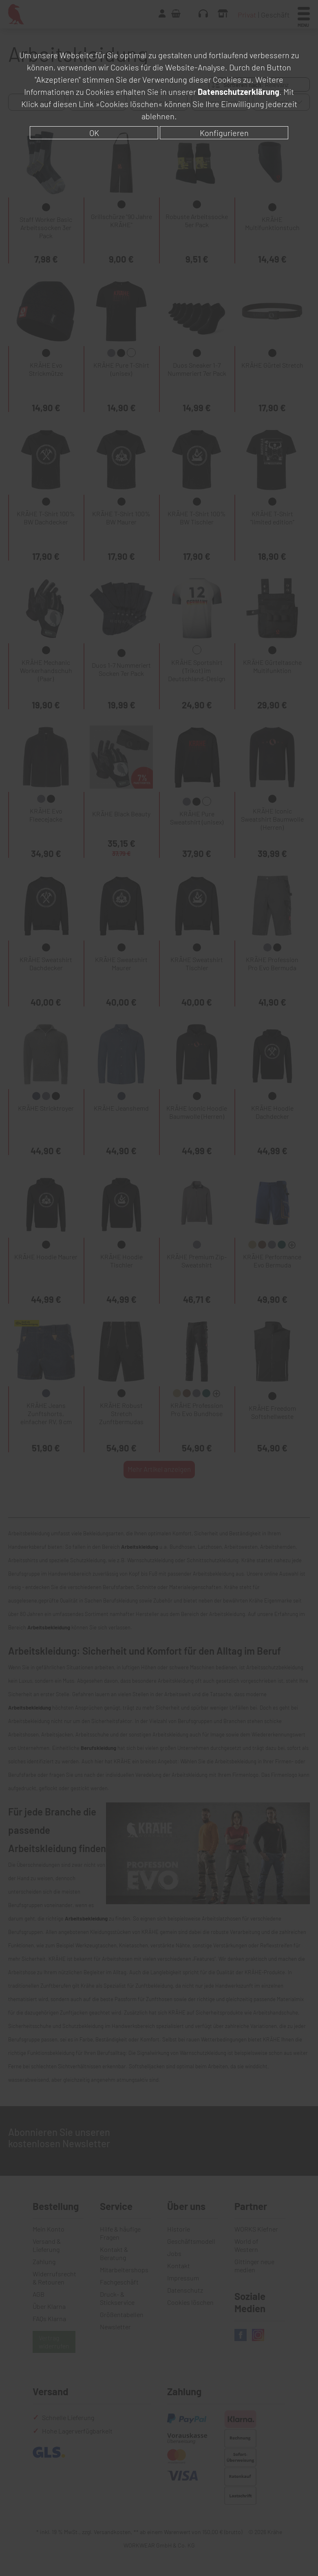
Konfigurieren (224, 133)
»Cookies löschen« (129, 104)
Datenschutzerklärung (238, 91)
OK (94, 133)
